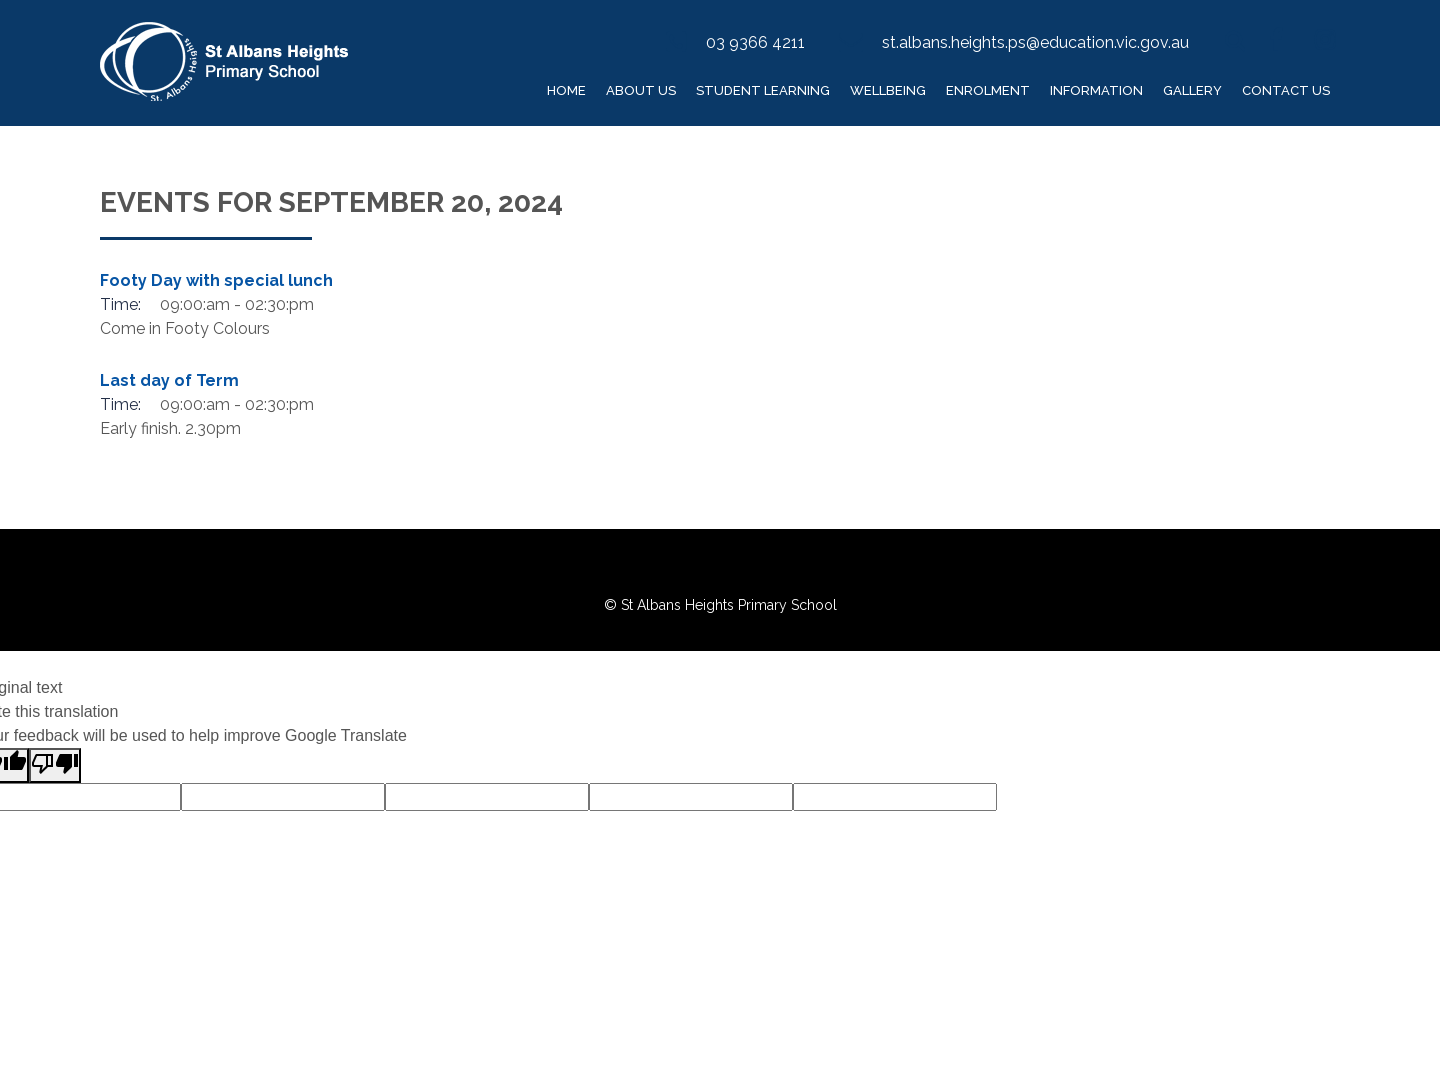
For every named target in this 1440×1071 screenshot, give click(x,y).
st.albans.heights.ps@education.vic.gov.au (1035, 42)
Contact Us (1286, 90)
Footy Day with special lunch (216, 280)
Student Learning (763, 90)
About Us (641, 90)
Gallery (1192, 90)
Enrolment (988, 90)
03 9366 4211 (755, 42)
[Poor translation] (55, 765)
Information (1096, 90)
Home (566, 90)
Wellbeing (888, 90)
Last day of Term (169, 380)
